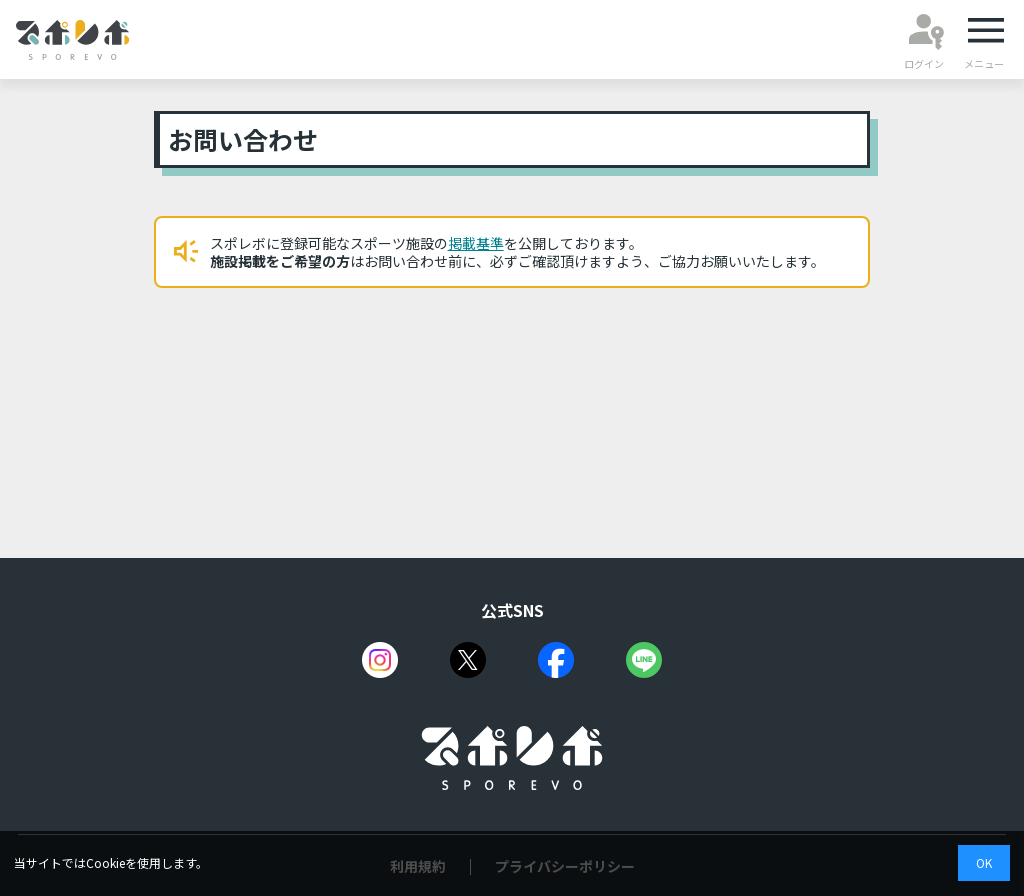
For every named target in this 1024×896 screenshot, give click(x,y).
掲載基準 (476, 243)
